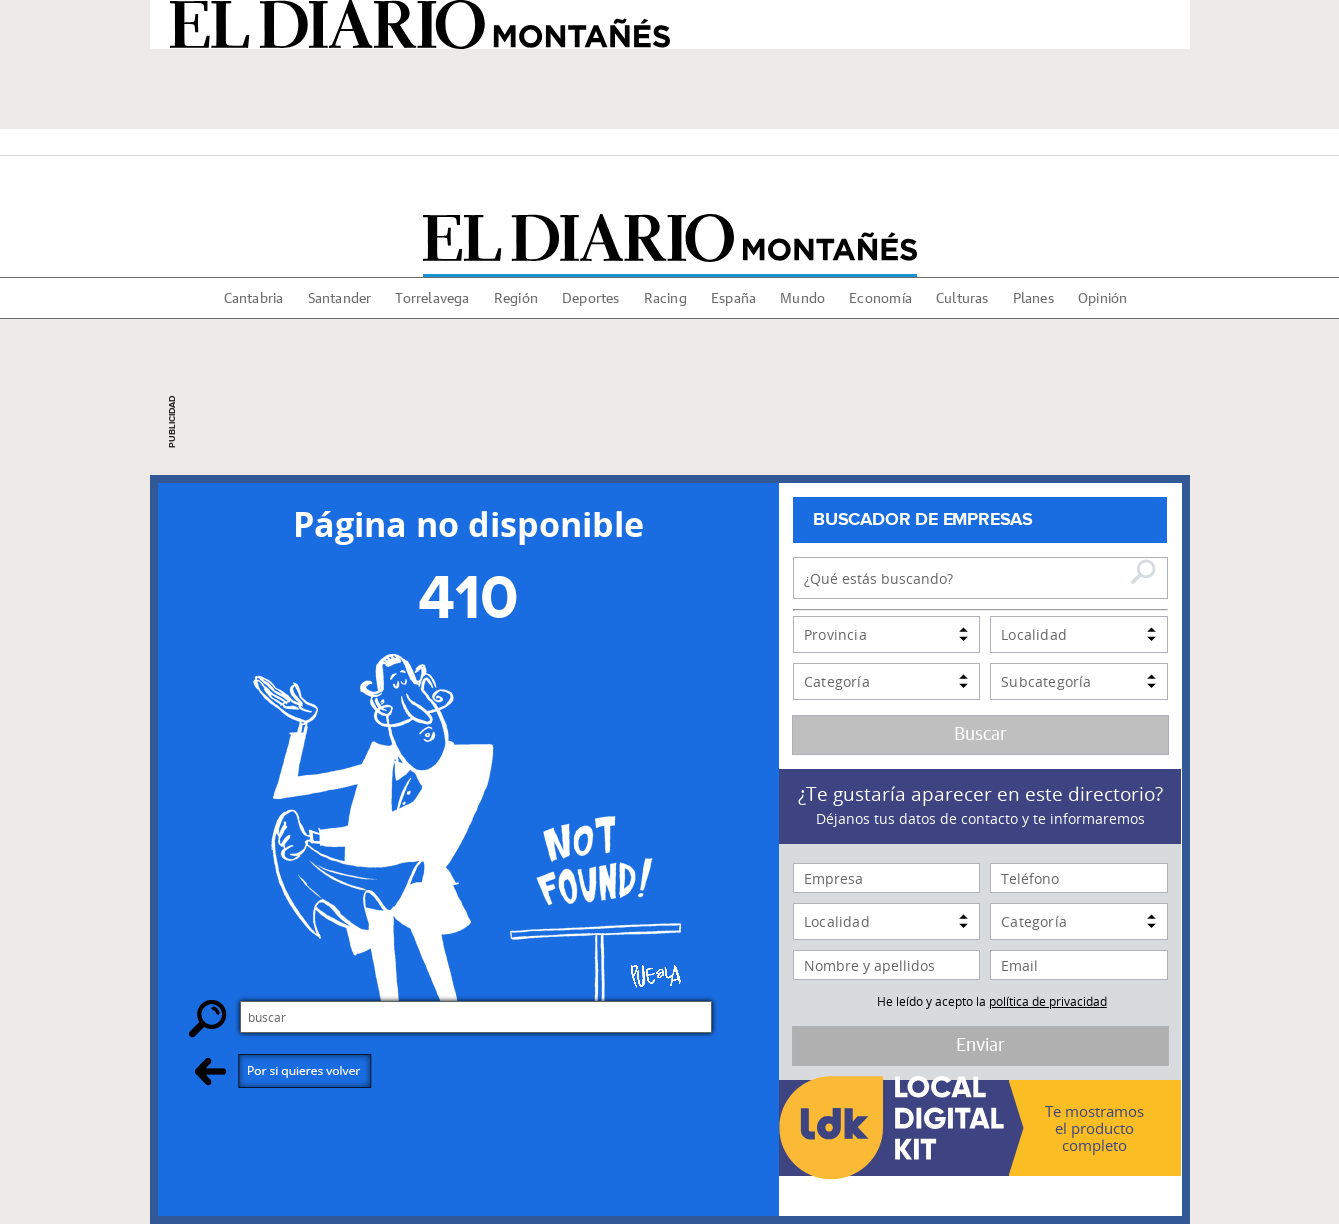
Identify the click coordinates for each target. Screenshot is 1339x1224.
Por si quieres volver (283, 1070)
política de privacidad (1048, 1001)
